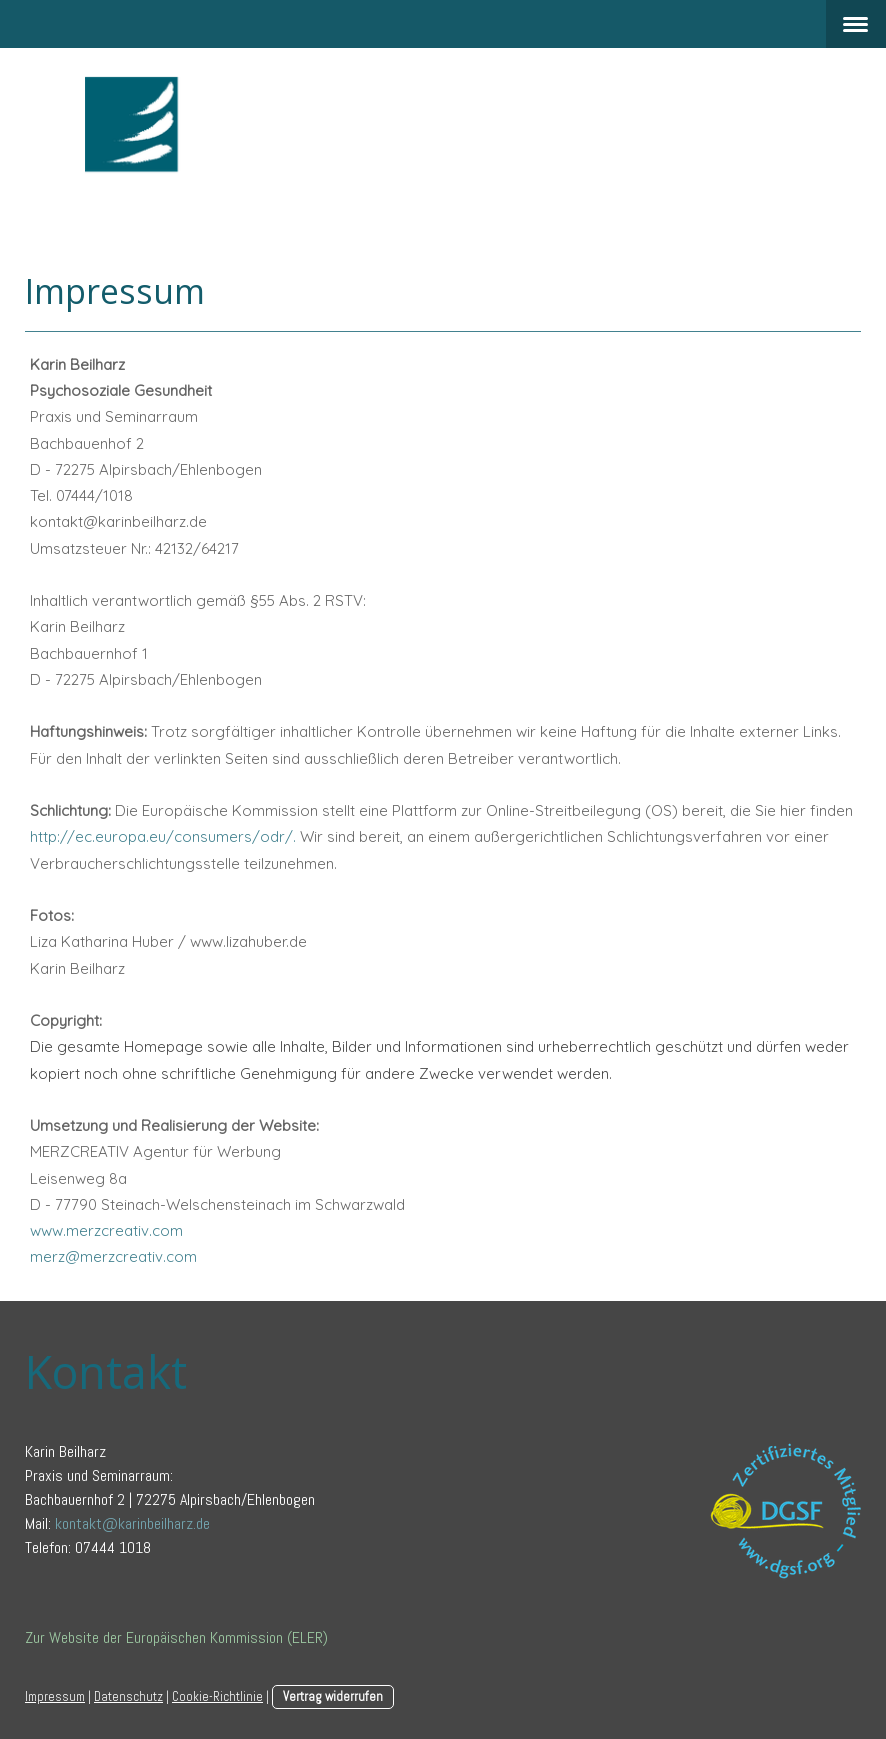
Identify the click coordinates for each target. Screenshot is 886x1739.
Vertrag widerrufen (333, 1696)
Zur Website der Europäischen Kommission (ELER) (176, 1637)
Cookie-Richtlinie (217, 1696)
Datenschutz (128, 1696)
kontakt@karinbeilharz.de (132, 1523)
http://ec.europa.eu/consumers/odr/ (161, 836)
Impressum (55, 1696)
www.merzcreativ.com (106, 1230)
